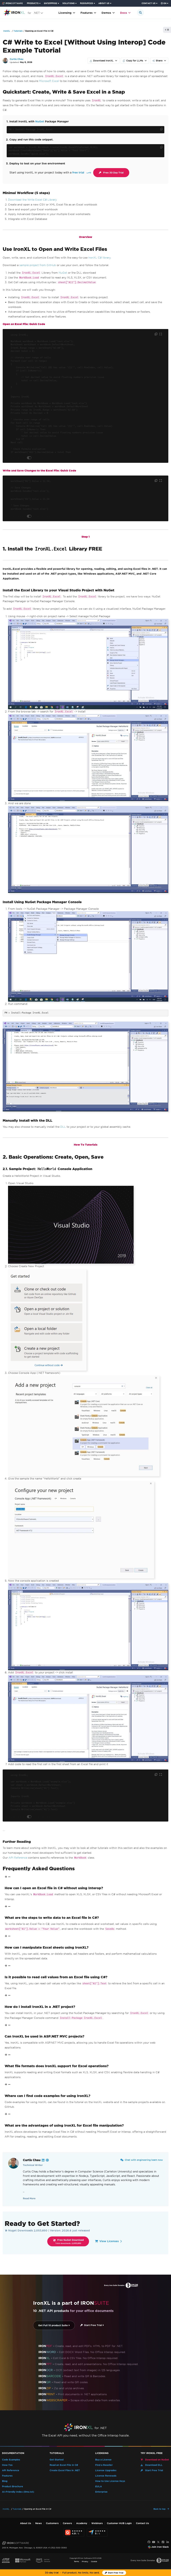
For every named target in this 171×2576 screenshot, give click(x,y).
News (38, 2523)
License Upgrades (105, 2470)
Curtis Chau (16, 59)
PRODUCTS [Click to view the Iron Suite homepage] (33, 3)
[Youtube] (153, 2542)
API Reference (18, 1857)
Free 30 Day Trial (111, 172)
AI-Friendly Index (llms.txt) (18, 2492)
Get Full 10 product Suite (54, 2325)
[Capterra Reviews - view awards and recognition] (97, 2532)
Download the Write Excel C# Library (32, 199)
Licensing (66, 12)
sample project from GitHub (37, 265)
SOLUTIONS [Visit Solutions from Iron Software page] (68, 3)
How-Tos (7, 2465)
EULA (98, 2486)
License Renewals (105, 2476)
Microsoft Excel (49, 81)
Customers (52, 2523)
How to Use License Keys (110, 2481)
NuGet (39, 121)
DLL (63, 1126)
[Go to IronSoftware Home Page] (12, 3)
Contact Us (142, 2523)
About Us (25, 2523)
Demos (108, 12)
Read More (29, 2198)
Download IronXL (102, 60)
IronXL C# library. (99, 257)
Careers (67, 2523)
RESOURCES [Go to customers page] (86, 3)
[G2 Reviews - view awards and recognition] (74, 2532)
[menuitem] (34, 3)
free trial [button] (78, 172)
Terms (76, 2561)
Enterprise (101, 2492)
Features (88, 12)
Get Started (56, 2459)
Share (157, 60)
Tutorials (18, 31)
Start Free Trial (92, 2325)
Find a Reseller (104, 2465)
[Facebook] (163, 2542)
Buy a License (103, 2459)
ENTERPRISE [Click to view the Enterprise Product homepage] (50, 3)
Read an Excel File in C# (64, 2465)
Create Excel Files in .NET (65, 2470)
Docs (125, 12)
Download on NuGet (155, 2459)
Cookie (94, 2561)
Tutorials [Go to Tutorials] (17, 2509)
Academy (81, 2523)
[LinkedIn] (167, 2542)
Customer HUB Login (119, 2523)
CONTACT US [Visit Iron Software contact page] (148, 3)
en (163, 3)
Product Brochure (12, 2486)
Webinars (97, 2523)
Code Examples (11, 2459)
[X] (158, 2542)
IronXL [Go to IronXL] (6, 2509)
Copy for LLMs (133, 60)
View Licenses (108, 2241)
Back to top (159, 2509)
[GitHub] (149, 2542)
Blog (4, 2481)
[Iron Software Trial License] (114, 2572)
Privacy (85, 2561)
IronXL (6, 31)
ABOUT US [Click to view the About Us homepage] (103, 3)
